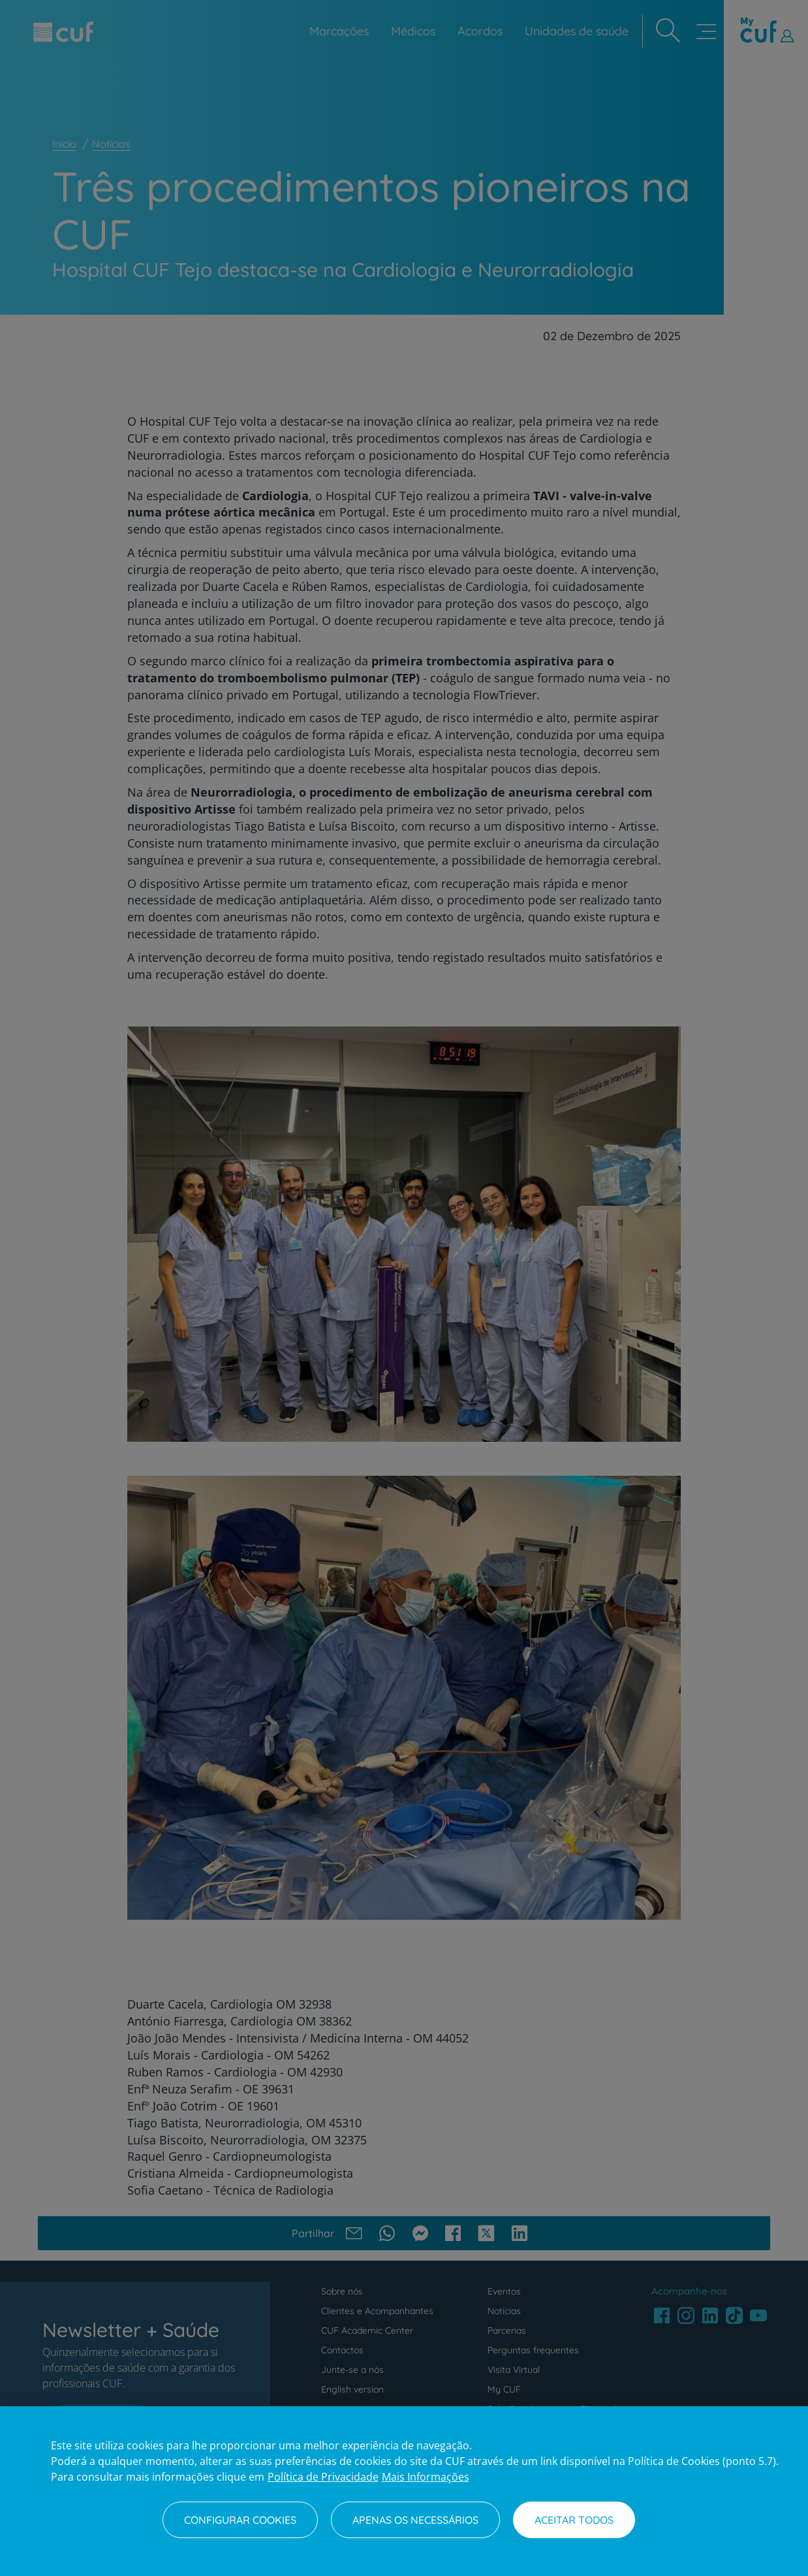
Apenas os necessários (415, 2519)
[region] (404, 2491)
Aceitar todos (574, 2519)
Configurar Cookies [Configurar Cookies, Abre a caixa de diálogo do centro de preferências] (240, 2519)
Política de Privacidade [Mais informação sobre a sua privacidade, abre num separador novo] (323, 2477)
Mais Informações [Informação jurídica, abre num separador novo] (425, 2477)
